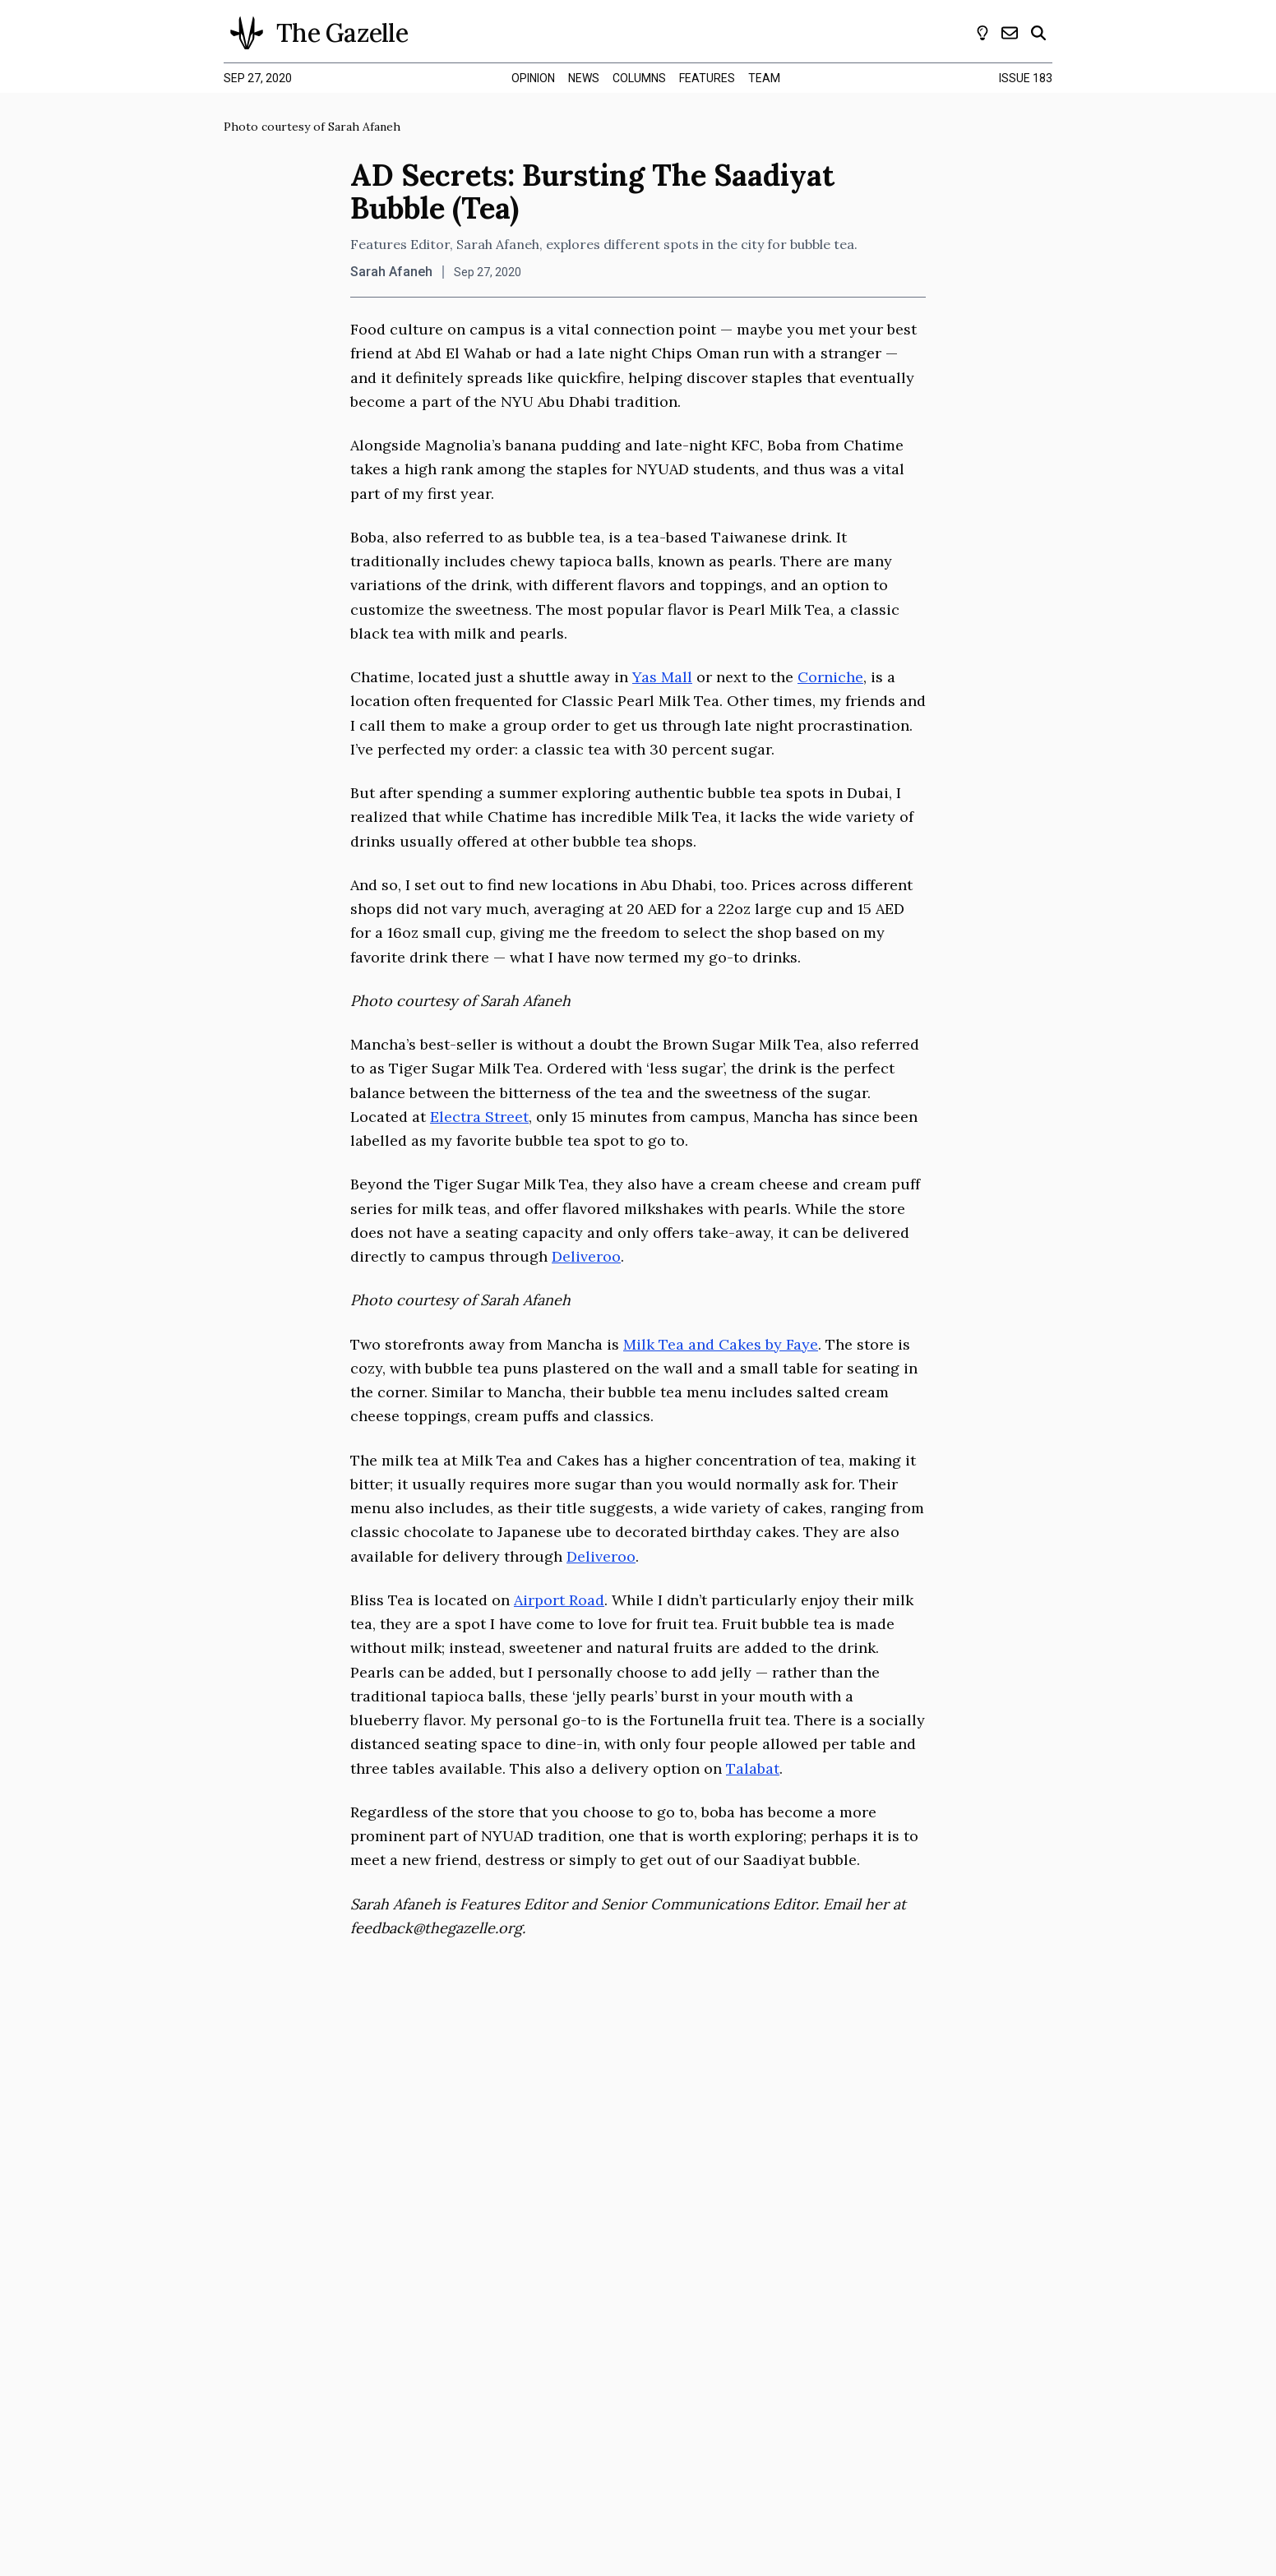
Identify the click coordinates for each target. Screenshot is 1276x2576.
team (764, 78)
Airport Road (559, 1599)
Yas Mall (662, 676)
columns (639, 78)
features (707, 78)
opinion (533, 78)
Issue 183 (1025, 78)
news (583, 78)
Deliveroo (586, 1256)
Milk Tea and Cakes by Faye (720, 1344)
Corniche (830, 676)
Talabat (752, 1768)
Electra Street (479, 1116)
